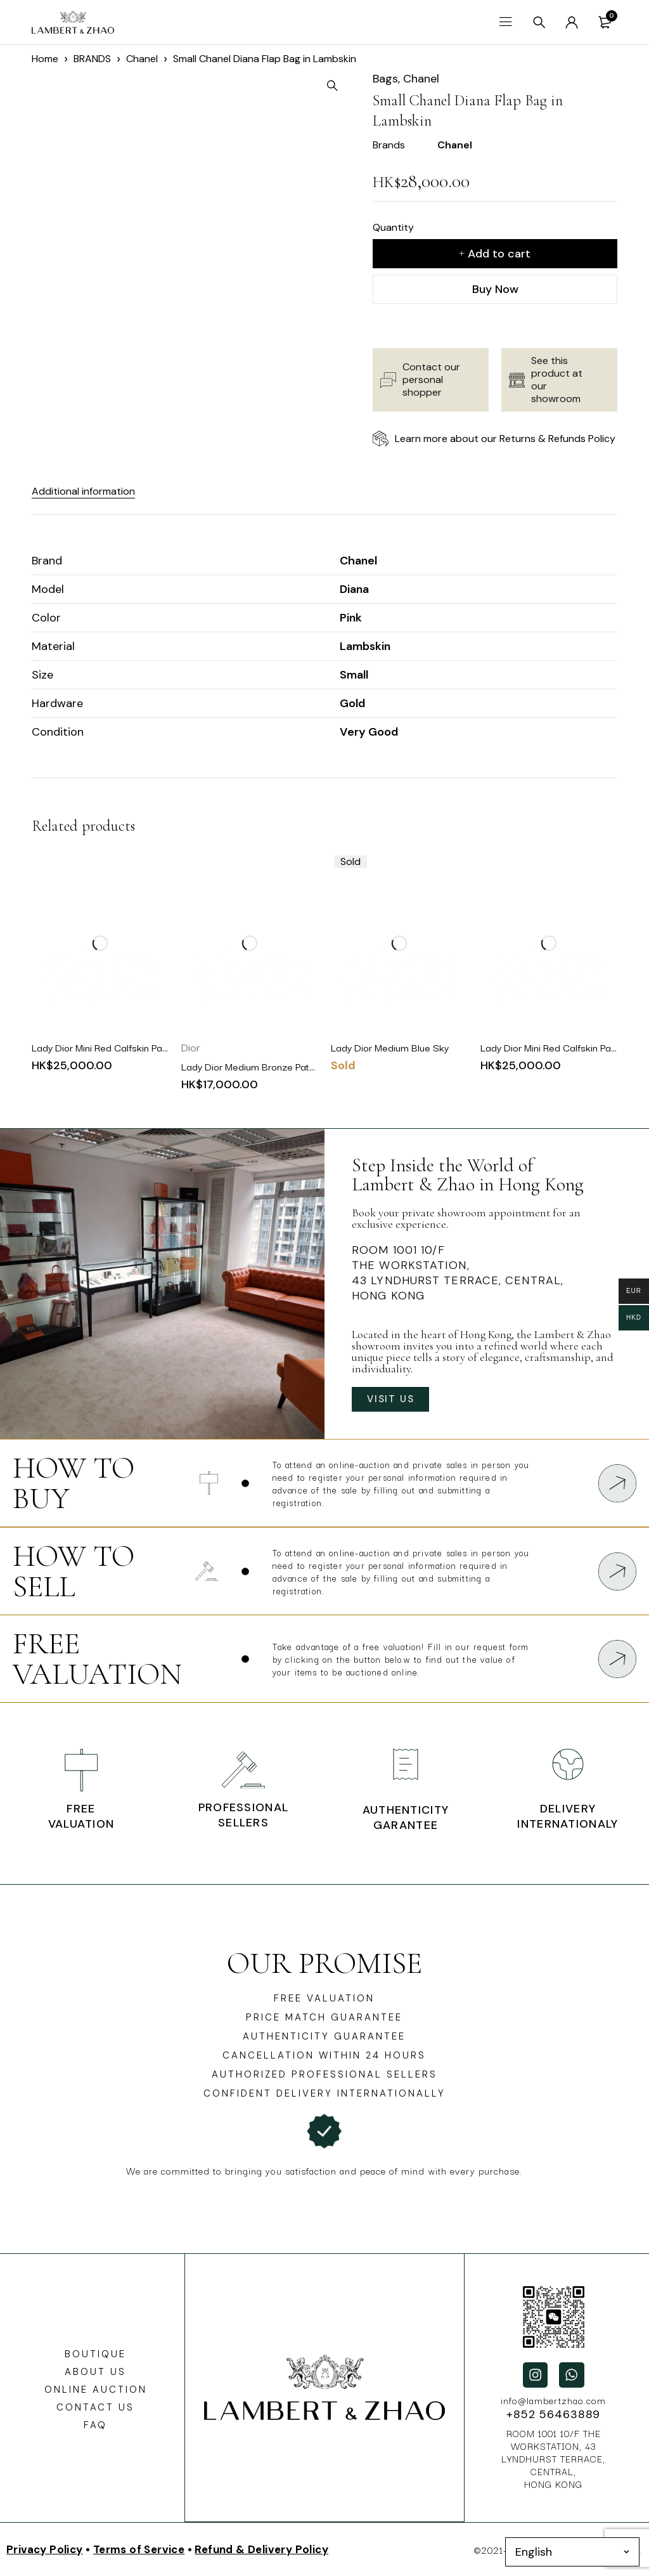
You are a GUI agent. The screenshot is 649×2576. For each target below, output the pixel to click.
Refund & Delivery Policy (261, 2549)
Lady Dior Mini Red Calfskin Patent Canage (124, 1047)
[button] (341, 85)
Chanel (142, 58)
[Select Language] (572, 2551)
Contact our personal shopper (431, 379)
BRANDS (92, 58)
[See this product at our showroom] (517, 380)
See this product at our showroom (556, 379)
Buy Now (495, 289)
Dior (190, 1048)
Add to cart (499, 253)
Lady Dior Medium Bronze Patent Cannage (273, 1066)
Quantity (393, 227)
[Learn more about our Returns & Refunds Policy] (381, 438)
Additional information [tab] (91, 491)
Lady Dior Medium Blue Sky (390, 1047)
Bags (385, 78)
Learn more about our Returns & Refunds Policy (505, 438)
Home (45, 58)
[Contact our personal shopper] (388, 380)
